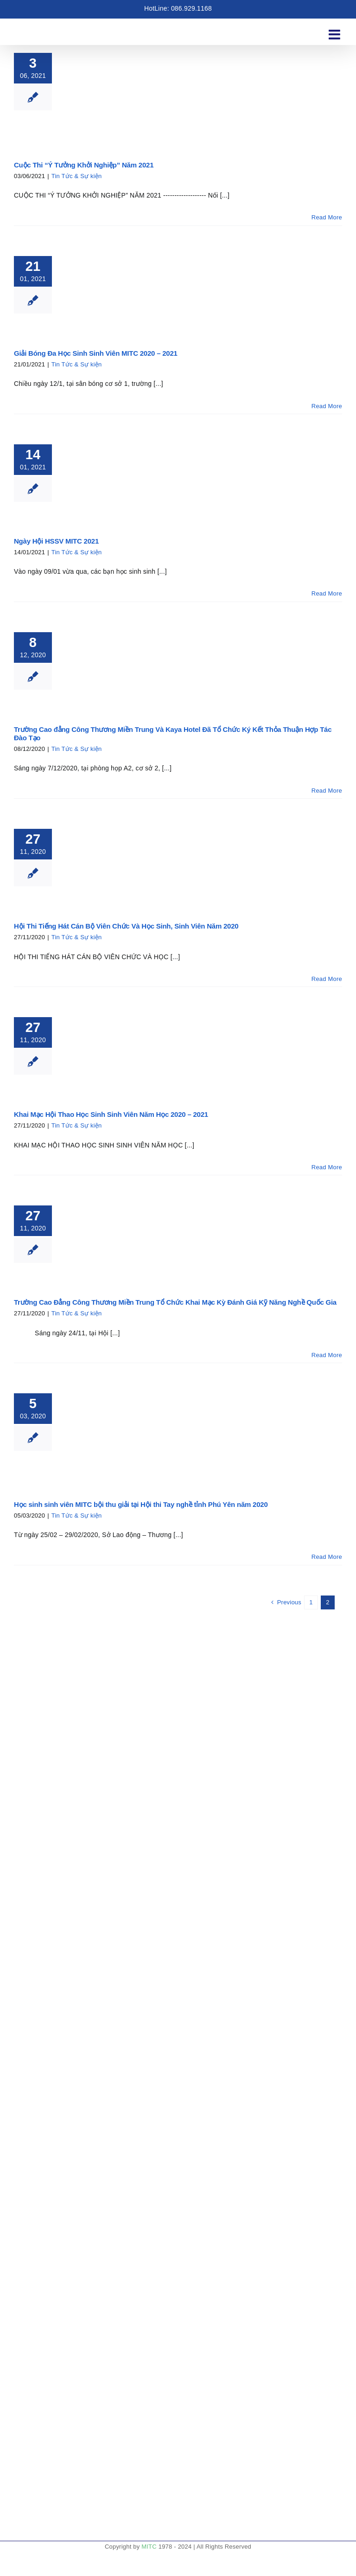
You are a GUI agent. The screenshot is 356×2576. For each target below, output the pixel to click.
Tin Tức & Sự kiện (76, 176)
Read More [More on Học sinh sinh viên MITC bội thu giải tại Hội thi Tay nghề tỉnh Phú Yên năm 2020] (327, 1556)
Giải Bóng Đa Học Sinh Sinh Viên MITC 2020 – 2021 (96, 353)
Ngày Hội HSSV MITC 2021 (56, 541)
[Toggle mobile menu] (335, 30)
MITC (149, 2546)
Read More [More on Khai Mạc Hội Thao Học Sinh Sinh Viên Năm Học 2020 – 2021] (327, 1167)
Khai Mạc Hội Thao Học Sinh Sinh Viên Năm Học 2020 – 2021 (111, 1114)
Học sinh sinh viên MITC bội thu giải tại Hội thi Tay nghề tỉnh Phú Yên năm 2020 (141, 1504)
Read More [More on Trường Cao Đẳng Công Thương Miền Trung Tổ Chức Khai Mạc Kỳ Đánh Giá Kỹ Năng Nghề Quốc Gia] (327, 1355)
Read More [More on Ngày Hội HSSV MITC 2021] (327, 593)
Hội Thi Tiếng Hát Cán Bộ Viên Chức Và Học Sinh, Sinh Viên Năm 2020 (126, 926)
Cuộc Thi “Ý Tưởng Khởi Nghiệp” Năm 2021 (84, 165)
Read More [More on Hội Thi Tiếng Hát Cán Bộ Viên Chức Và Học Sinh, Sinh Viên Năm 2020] (327, 978)
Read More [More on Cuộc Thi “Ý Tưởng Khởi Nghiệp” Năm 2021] (327, 217)
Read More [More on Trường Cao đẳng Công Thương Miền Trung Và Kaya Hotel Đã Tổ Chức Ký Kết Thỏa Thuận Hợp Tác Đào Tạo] (327, 790)
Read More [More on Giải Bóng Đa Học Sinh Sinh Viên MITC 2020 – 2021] (327, 406)
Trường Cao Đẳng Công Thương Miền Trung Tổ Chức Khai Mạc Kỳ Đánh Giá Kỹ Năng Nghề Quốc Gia (175, 1302)
